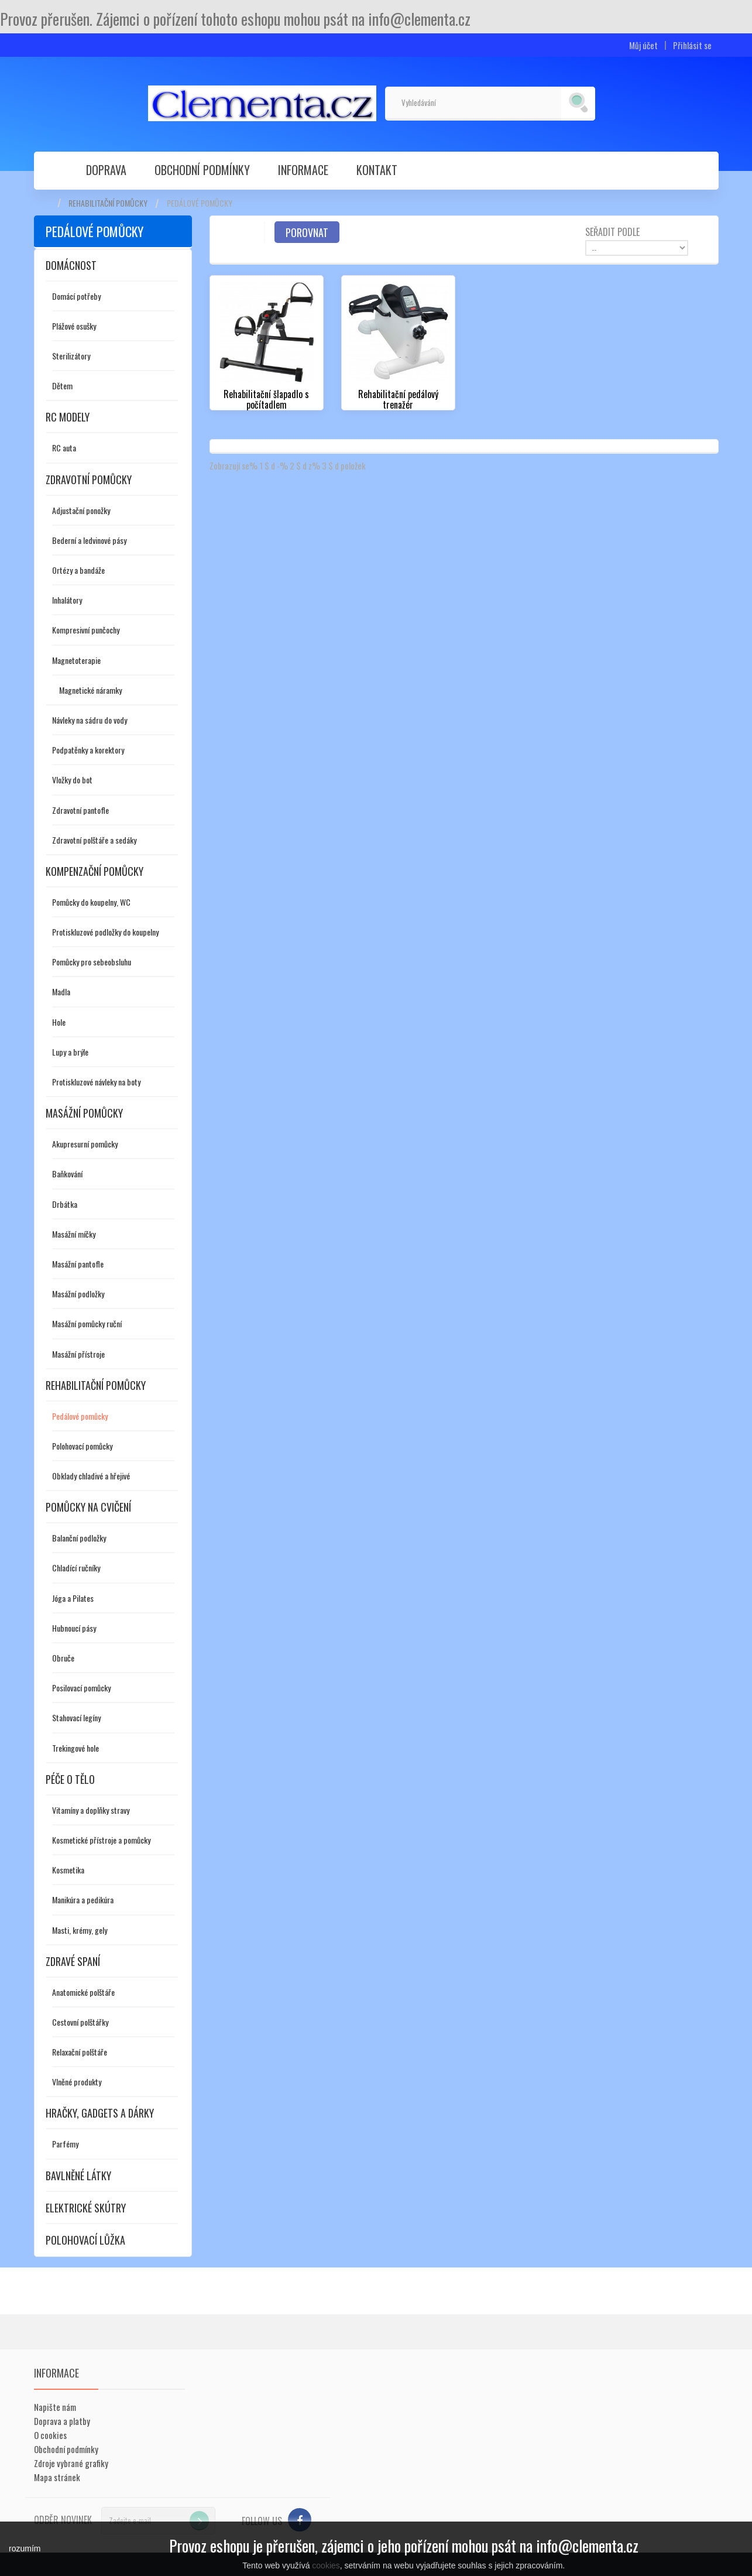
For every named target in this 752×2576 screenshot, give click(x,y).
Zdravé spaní (73, 1961)
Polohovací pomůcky (82, 1446)
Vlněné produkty (76, 2081)
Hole (59, 1022)
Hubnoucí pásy (74, 1628)
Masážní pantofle (78, 1264)
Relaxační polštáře (79, 2052)
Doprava (106, 170)
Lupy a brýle (70, 1052)
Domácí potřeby (76, 296)
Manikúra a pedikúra (83, 1899)
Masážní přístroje (78, 1354)
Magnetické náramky (90, 690)
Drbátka (64, 1204)
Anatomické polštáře (83, 1992)
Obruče (63, 1658)
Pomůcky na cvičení (88, 1507)
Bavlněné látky (78, 2175)
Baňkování (67, 1173)
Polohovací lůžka (85, 2240)
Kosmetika (68, 1870)
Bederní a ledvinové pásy (89, 540)
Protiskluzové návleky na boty (96, 1081)
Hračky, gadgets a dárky (100, 2113)
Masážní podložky (78, 1293)
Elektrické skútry (86, 2207)
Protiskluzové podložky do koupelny (105, 932)
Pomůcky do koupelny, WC (91, 902)
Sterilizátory (71, 356)
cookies (325, 2565)
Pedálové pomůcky (80, 1416)
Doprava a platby (62, 2420)
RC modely (68, 416)
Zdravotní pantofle (80, 810)
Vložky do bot (72, 779)
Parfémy (65, 2143)
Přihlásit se (692, 45)
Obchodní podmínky (202, 170)
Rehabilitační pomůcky (107, 203)
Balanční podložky (79, 1538)
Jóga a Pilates (73, 1598)
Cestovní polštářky (80, 2022)
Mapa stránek (57, 2477)
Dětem (62, 385)
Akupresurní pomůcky (85, 1144)
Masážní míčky (73, 1234)
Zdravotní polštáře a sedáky (94, 840)
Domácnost (71, 265)
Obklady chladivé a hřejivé (91, 1475)
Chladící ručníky (76, 1567)
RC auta (64, 447)
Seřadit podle (612, 231)
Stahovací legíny (76, 1717)
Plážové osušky (74, 326)
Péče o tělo (70, 1779)
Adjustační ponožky (81, 510)
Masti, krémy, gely (79, 1930)
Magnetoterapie (76, 660)
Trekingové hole (75, 1748)
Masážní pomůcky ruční (87, 1323)
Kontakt (376, 170)
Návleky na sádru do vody (89, 720)
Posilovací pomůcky (81, 1687)
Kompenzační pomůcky (94, 871)
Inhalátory (67, 600)
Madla (61, 991)
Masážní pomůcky (84, 1113)
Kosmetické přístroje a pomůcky (101, 1840)
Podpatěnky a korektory (88, 750)
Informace (303, 170)
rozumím (24, 2548)
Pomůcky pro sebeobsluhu (91, 961)
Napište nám (55, 2406)
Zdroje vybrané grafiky (71, 2463)
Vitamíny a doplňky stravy (90, 1810)
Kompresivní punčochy (85, 630)
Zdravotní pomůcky (89, 479)
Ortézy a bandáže (78, 570)
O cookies (50, 2434)
